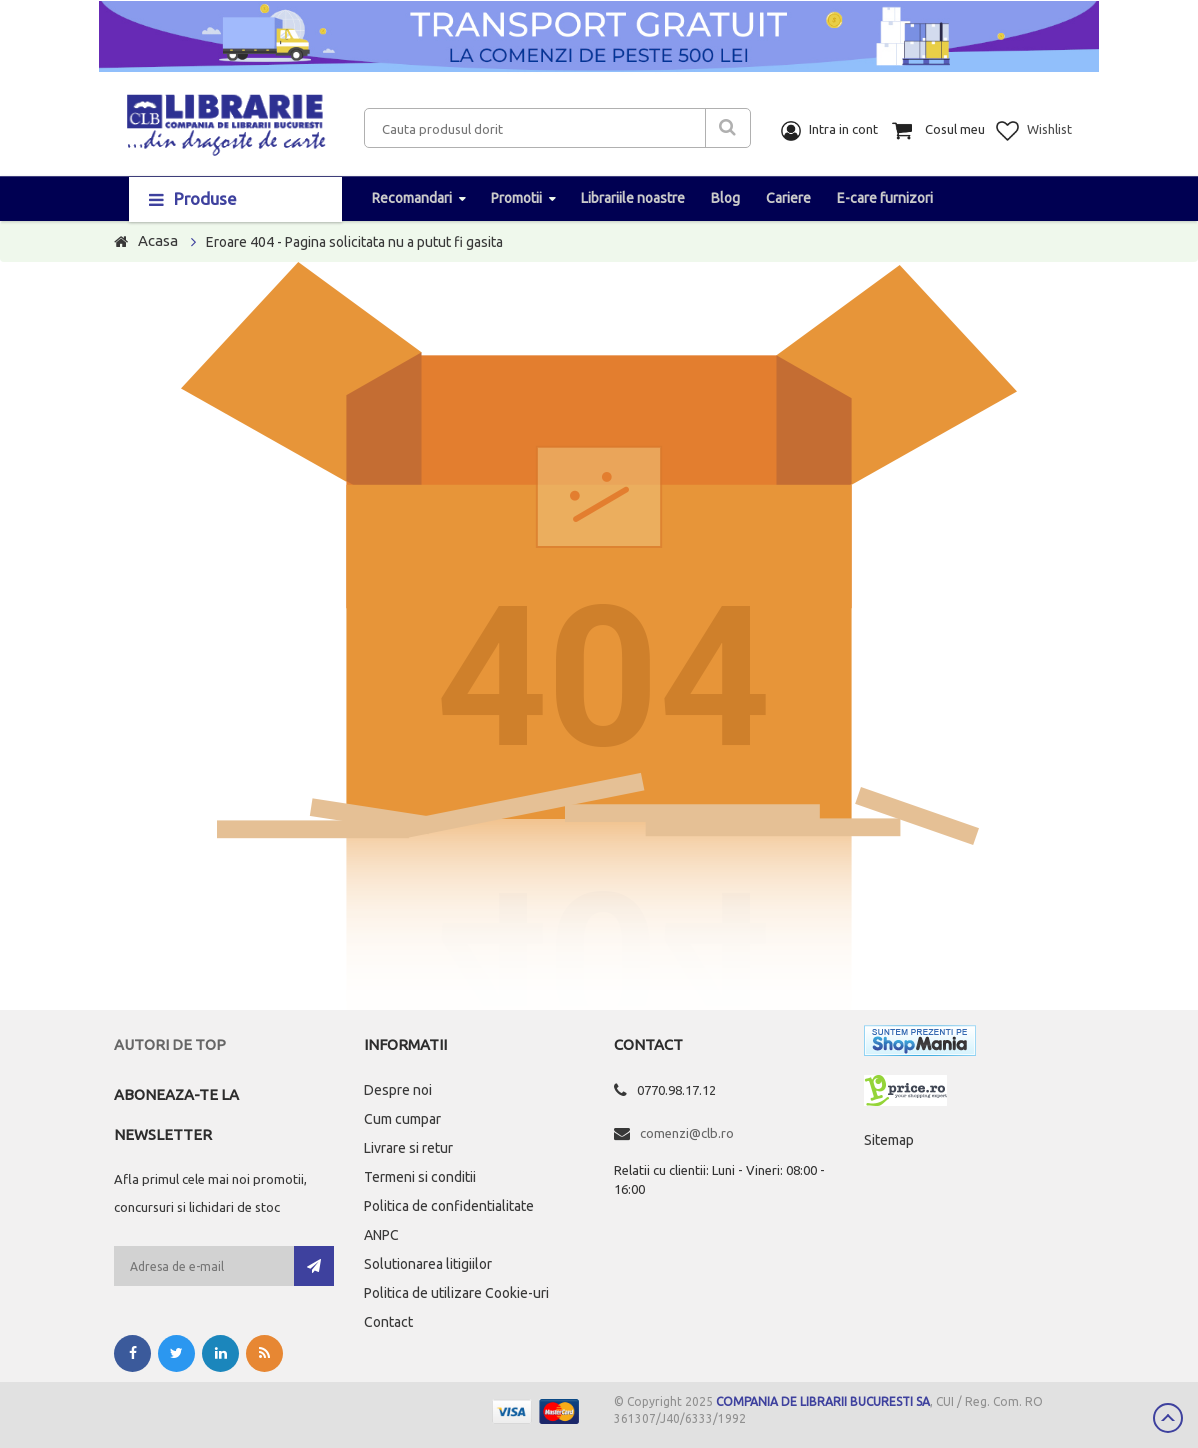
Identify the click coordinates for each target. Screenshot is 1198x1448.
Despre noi (398, 1090)
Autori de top (170, 1044)
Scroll (1168, 1418)
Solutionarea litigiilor (428, 1264)
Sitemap (889, 1140)
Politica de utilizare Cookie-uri (456, 1293)
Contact (388, 1322)
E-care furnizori (885, 198)
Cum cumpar (402, 1119)
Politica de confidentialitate (449, 1206)
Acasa (158, 240)
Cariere (788, 198)
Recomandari (412, 198)
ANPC (381, 1235)
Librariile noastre (633, 198)
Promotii (516, 198)
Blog (725, 198)
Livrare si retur (408, 1148)
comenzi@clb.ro (687, 1133)
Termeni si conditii (420, 1177)
